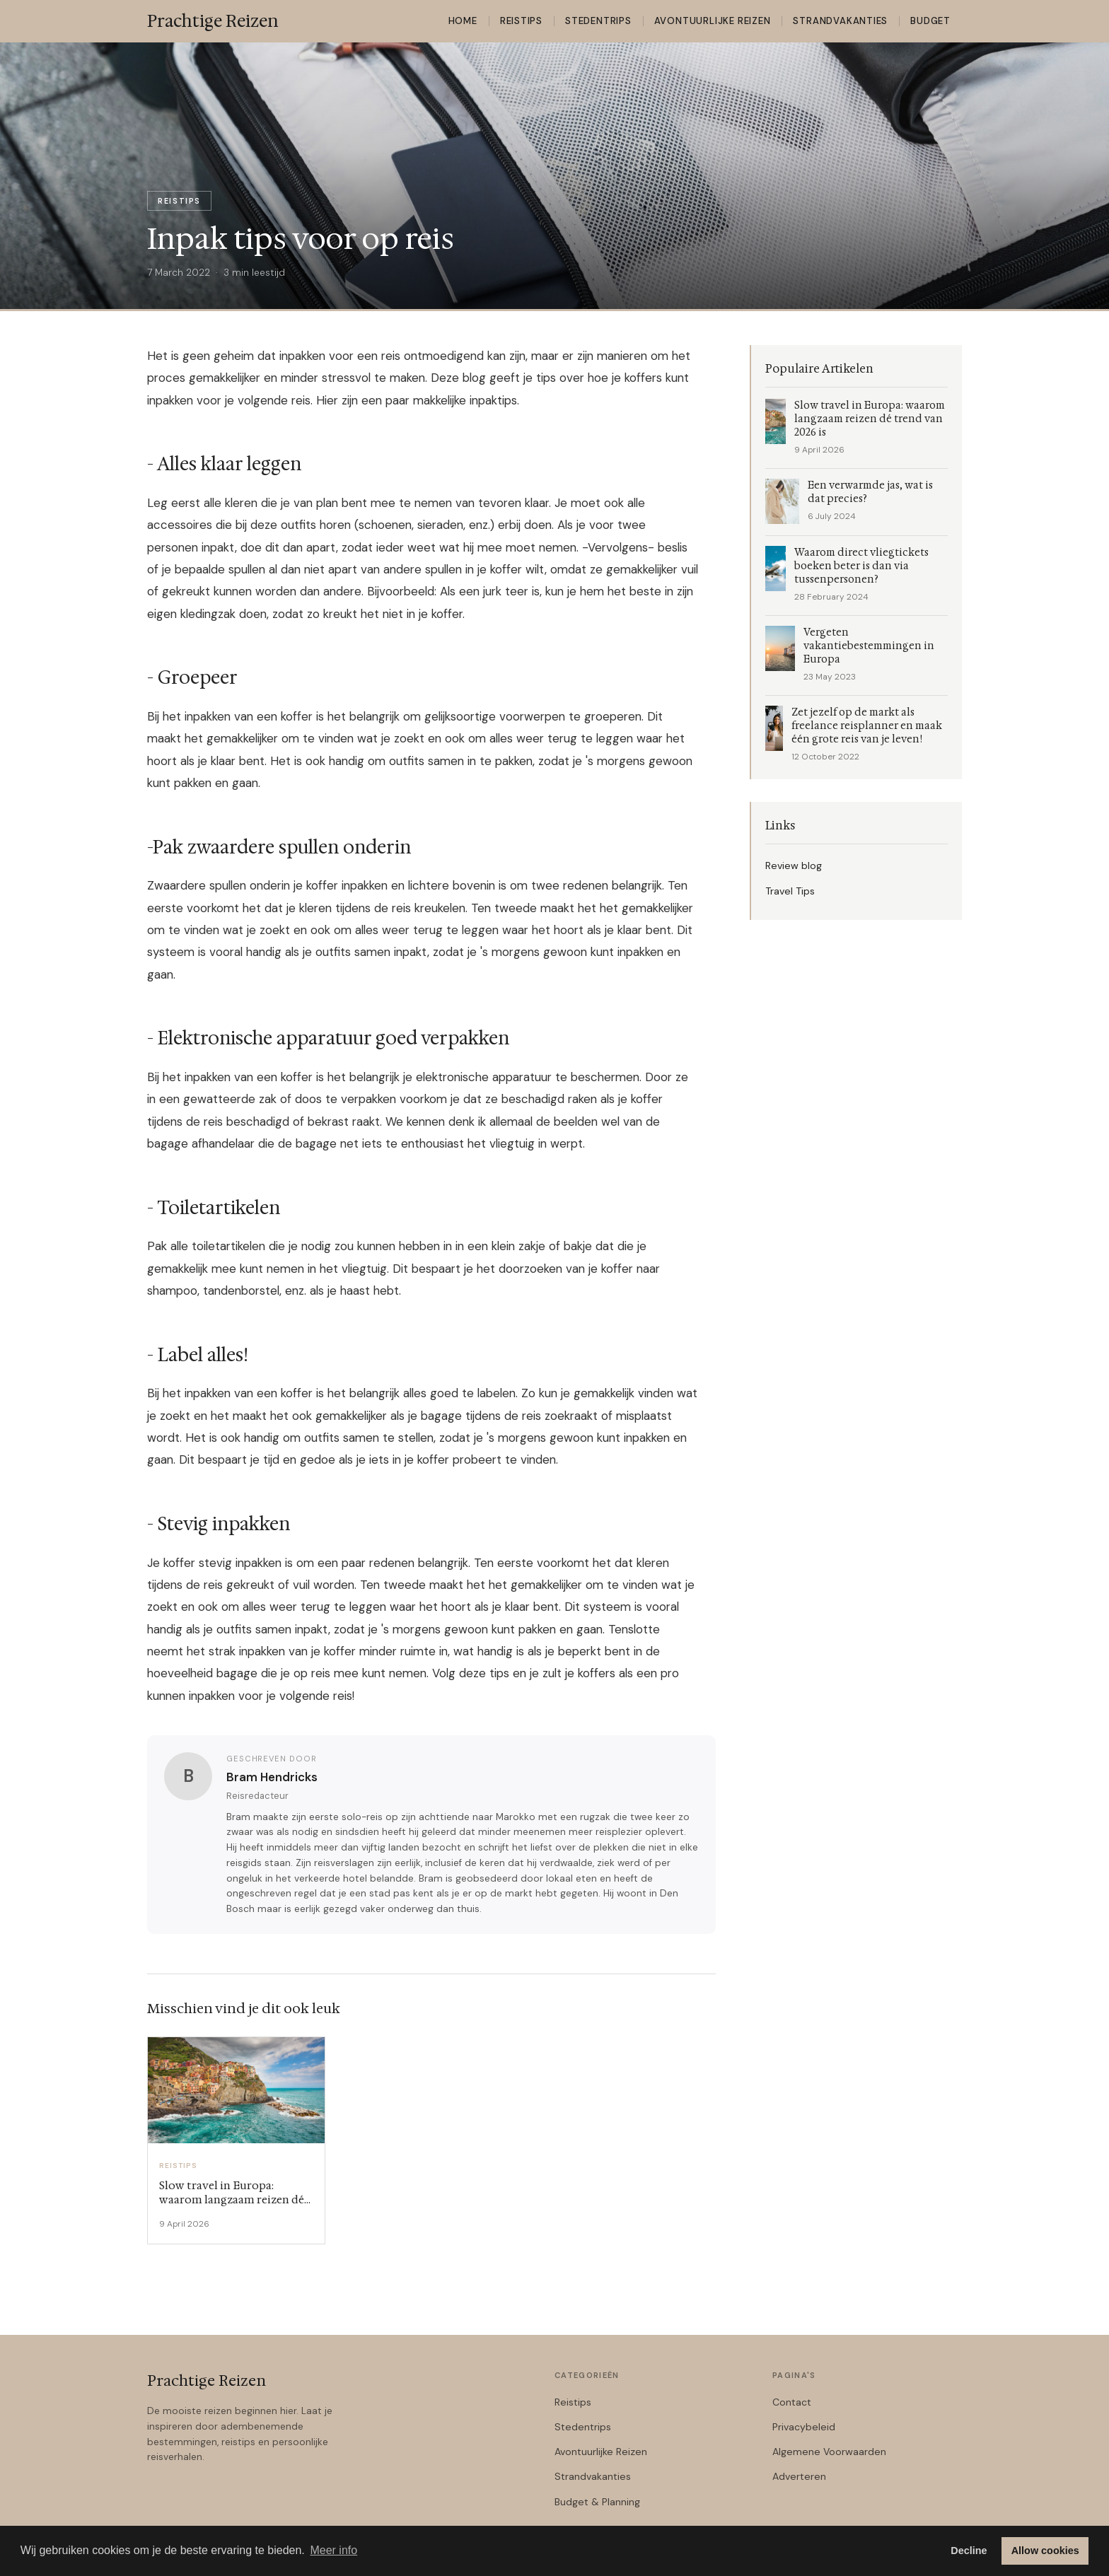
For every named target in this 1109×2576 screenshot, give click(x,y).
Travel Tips (790, 891)
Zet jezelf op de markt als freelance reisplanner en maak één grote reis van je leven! (866, 726)
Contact (791, 2402)
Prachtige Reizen (206, 2381)
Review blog (793, 865)
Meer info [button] (333, 2550)
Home (462, 21)
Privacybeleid (803, 2426)
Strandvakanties (840, 21)
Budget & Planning (597, 2501)
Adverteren (799, 2476)
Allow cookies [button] (1045, 2550)
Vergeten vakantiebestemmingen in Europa (868, 646)
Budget (930, 21)
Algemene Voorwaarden (829, 2451)
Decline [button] (969, 2550)
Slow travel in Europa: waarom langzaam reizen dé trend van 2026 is (869, 419)
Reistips (521, 21)
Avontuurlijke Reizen (712, 21)
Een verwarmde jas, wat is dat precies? (870, 492)
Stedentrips (598, 21)
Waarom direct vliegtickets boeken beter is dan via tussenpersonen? (861, 566)
